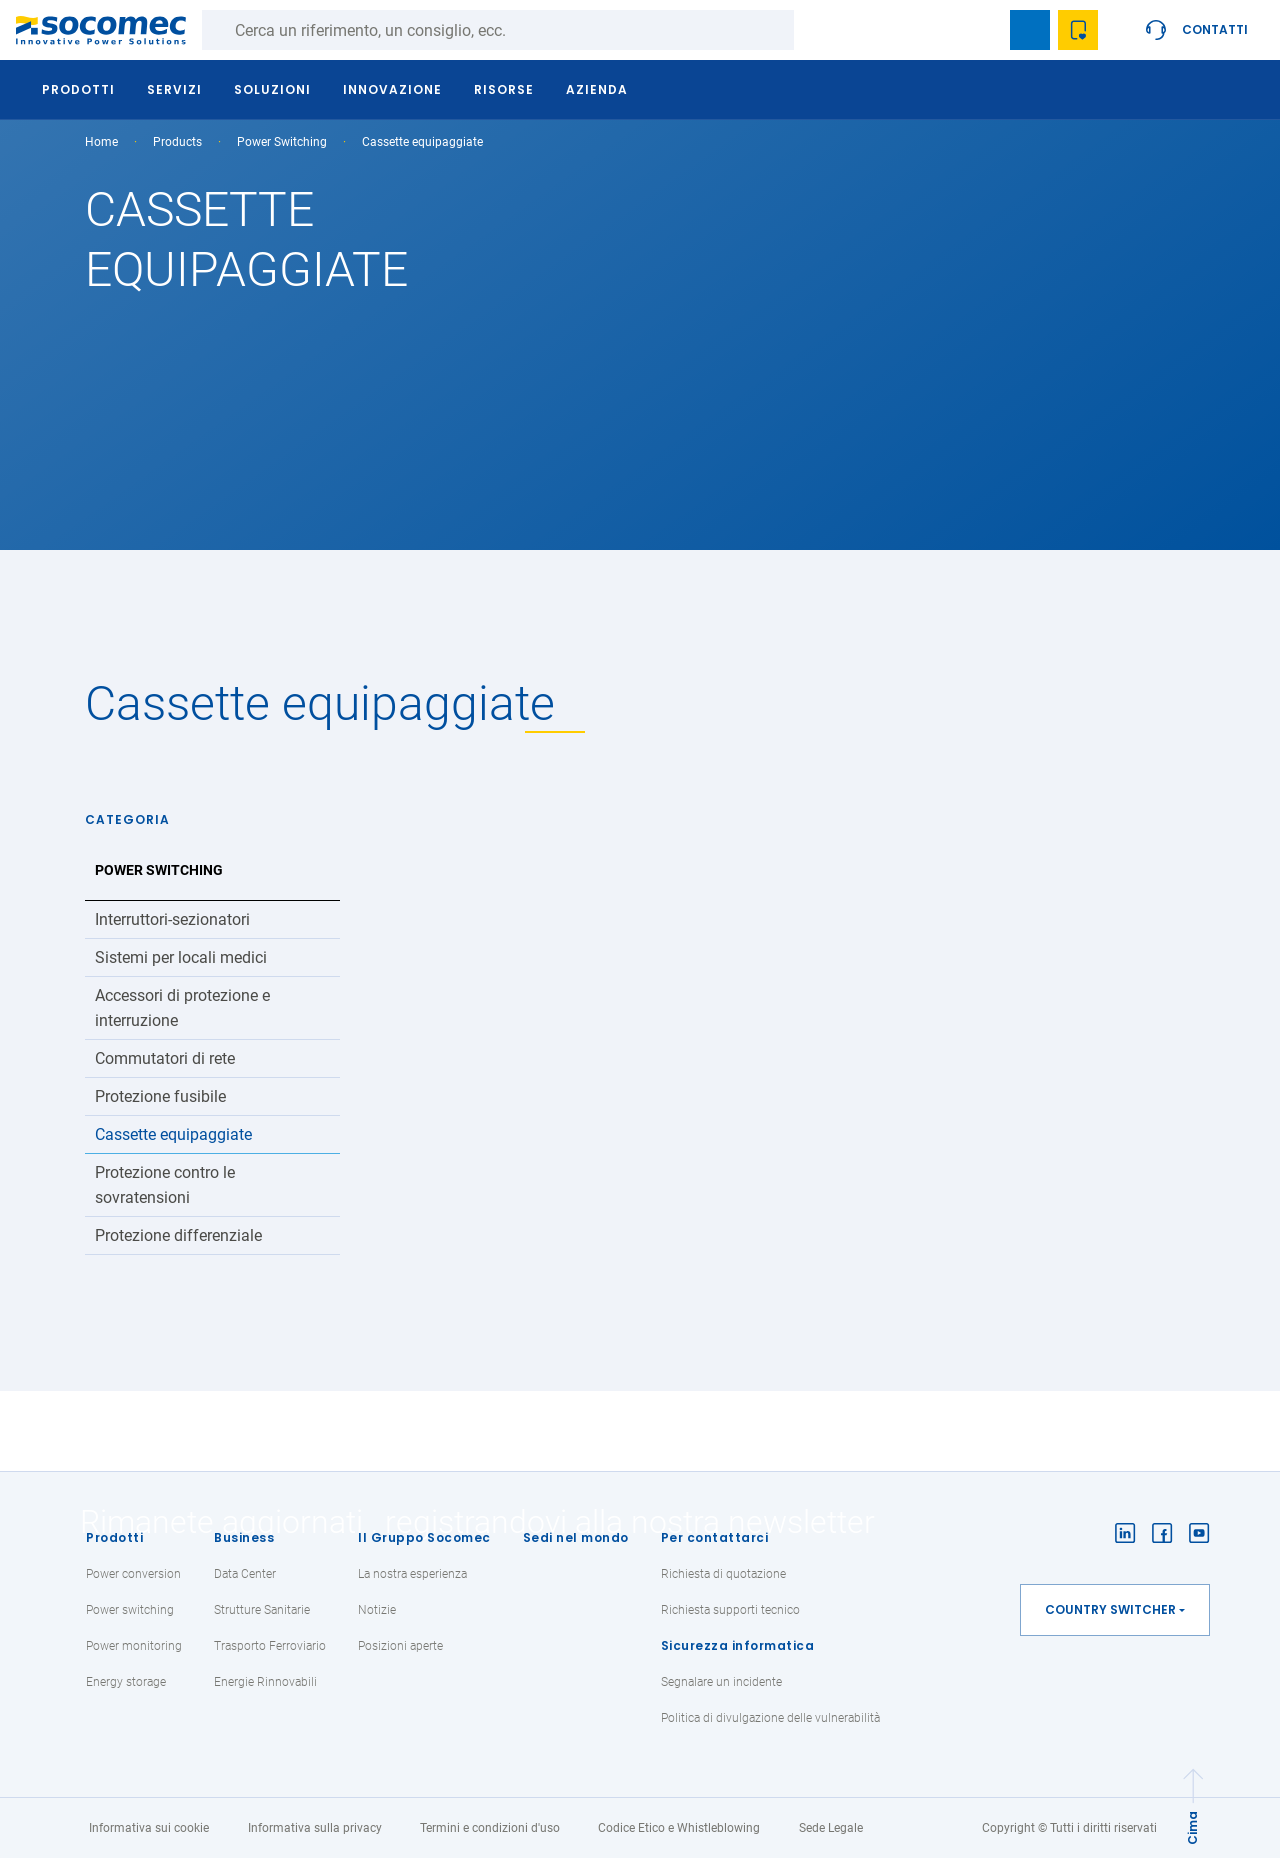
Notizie (377, 1610)
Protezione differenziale (178, 1235)
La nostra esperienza (412, 1574)
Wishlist (1078, 30)
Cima (1192, 1828)
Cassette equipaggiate (173, 1134)
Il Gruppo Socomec (424, 1537)
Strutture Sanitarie (262, 1610)
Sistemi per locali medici (181, 957)
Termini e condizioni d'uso (490, 1828)
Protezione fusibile (160, 1096)
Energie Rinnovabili (265, 1682)
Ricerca (814, 30)
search (982, 30)
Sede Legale (831, 1828)
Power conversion (133, 1574)
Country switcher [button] (1110, 1609)
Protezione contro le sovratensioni (165, 1185)
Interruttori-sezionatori (172, 919)
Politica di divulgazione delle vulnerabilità (770, 1718)
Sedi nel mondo (576, 1537)
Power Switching (282, 142)
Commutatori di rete (165, 1058)
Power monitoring (134, 1646)
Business (244, 1537)
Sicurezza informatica (738, 1645)
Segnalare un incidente (721, 1682)
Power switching (130, 1610)
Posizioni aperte (400, 1646)
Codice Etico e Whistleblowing (679, 1828)
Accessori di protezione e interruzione (182, 1008)
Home (101, 142)
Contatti (1215, 29)
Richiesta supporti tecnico (730, 1610)
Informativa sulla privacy (315, 1828)
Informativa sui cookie (149, 1828)
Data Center (245, 1574)
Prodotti (114, 1537)
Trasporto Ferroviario (270, 1646)
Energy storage (126, 1682)
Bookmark (1030, 30)
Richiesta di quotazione (723, 1574)
